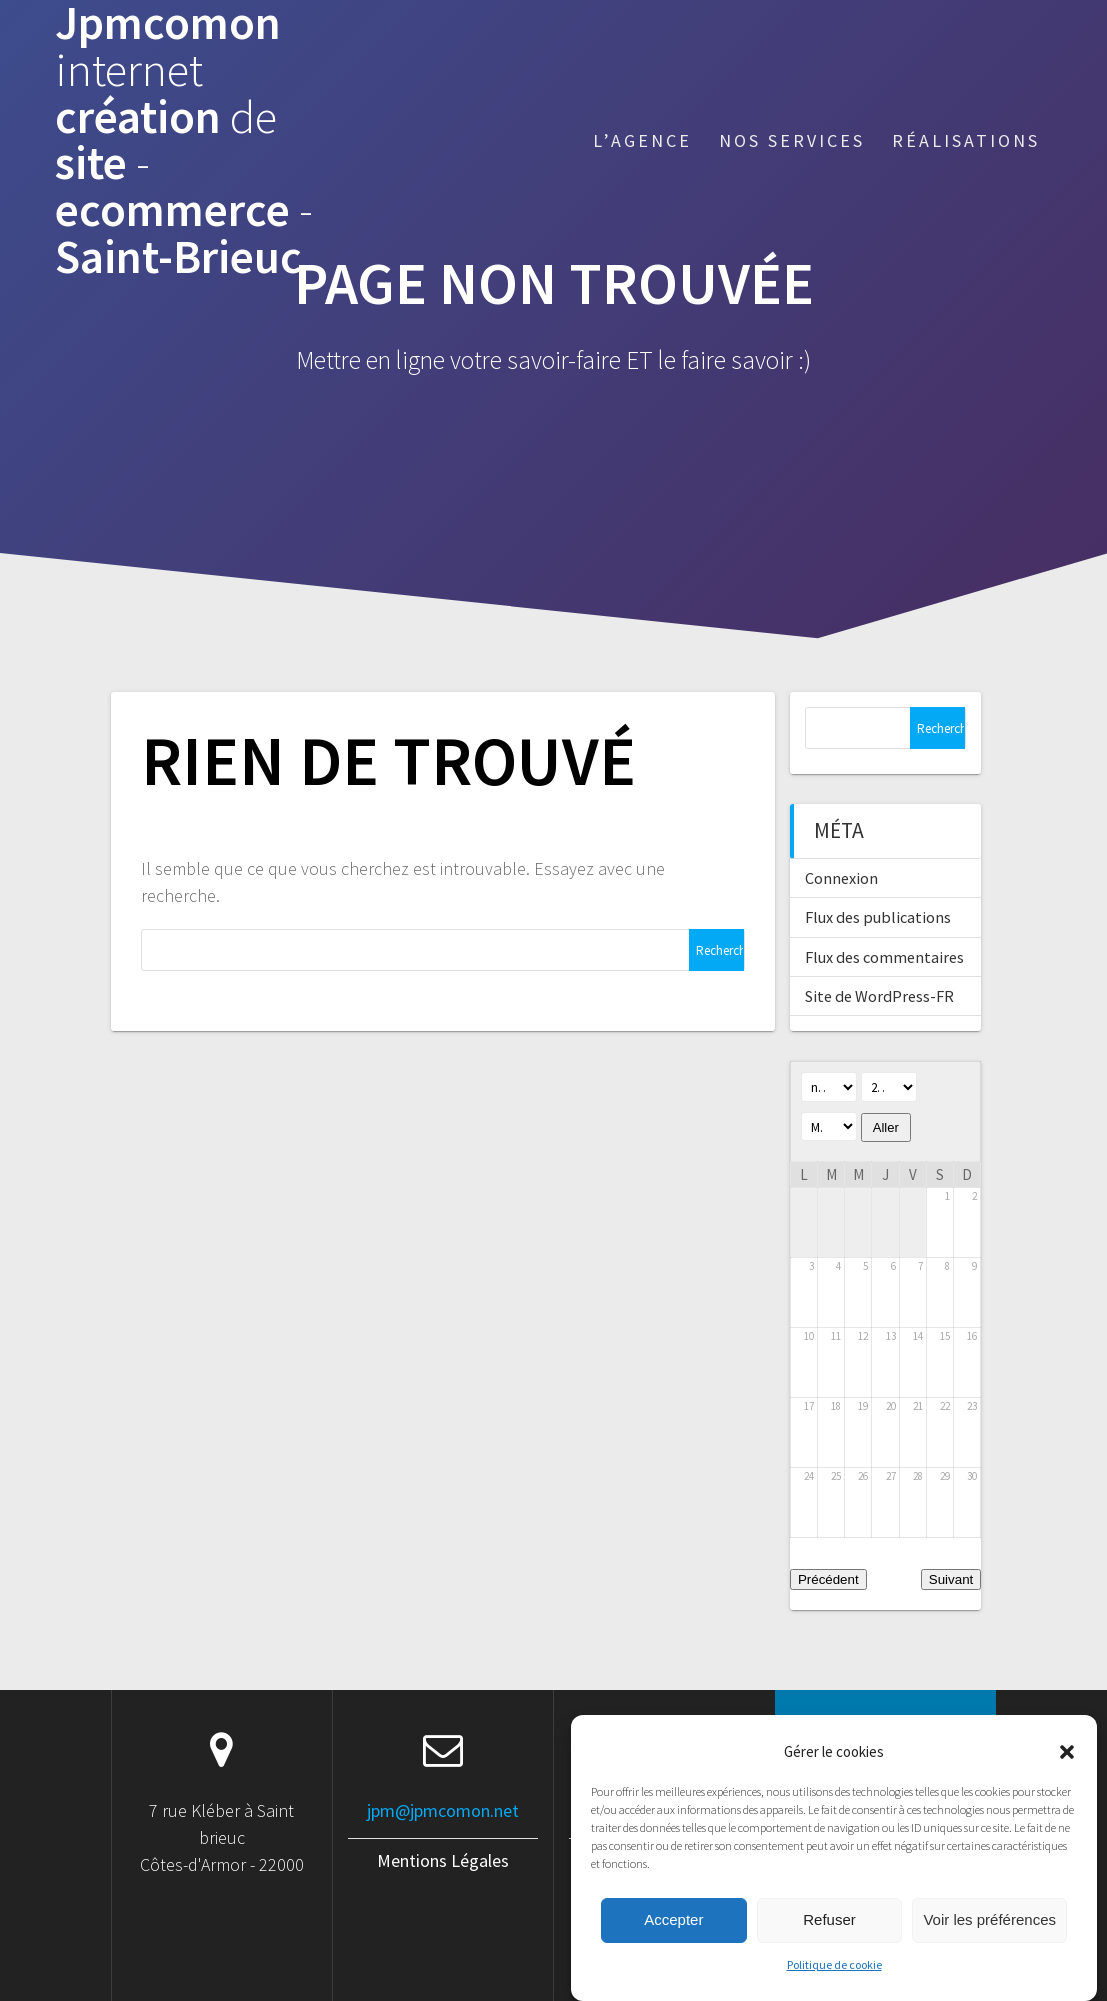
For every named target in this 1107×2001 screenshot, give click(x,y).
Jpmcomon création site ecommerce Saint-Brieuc (184, 140)
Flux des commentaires (884, 957)
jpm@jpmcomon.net (443, 1810)
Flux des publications (878, 917)
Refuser (829, 1944)
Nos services (792, 140)
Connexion (841, 878)
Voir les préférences (989, 1944)
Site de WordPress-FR (879, 996)
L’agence (642, 140)
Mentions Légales (443, 1860)
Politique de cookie (834, 1988)
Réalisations (966, 140)
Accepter (673, 1944)
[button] (1067, 1775)
